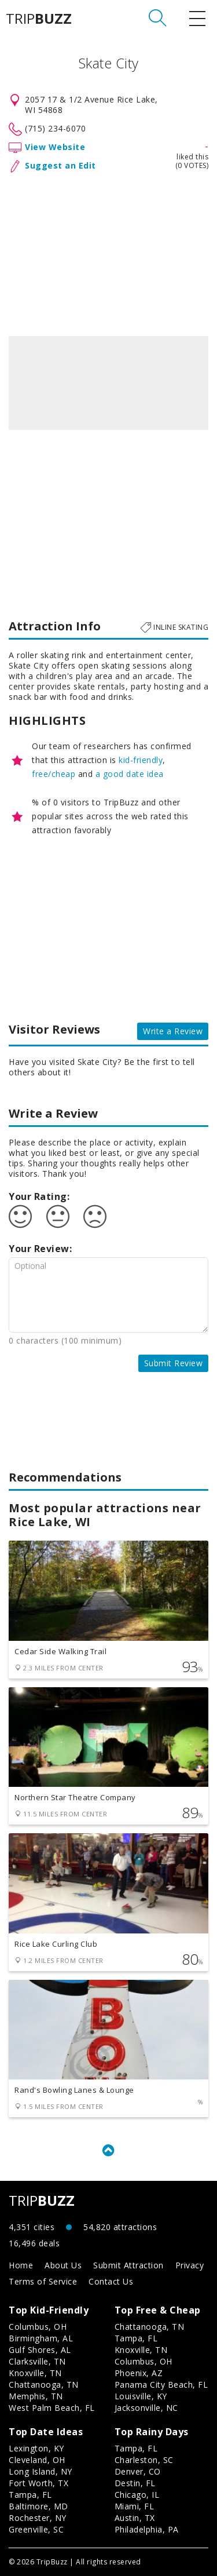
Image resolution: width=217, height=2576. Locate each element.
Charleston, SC (144, 2459)
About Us (63, 2265)
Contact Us (111, 2281)
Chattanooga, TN (44, 2384)
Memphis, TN (36, 2396)
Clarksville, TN (37, 2361)
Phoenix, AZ (139, 2372)
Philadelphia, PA (147, 2529)
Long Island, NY (40, 2471)
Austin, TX (135, 2517)
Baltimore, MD (38, 2506)
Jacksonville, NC (146, 2407)
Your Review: (40, 1248)
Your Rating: (39, 1196)
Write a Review (173, 1031)
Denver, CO (138, 2471)
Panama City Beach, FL (161, 2384)
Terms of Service (43, 2281)
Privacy (189, 2265)
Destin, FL (135, 2483)
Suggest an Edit (60, 165)
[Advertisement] (108, 252)
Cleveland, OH (37, 2459)
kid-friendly (141, 759)
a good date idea (129, 773)
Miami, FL (135, 2506)
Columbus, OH (38, 2326)
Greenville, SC (36, 2529)
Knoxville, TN (35, 2372)
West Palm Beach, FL (52, 2407)
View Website (55, 146)
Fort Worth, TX (38, 2483)
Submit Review (173, 1363)
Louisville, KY (141, 2396)
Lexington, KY (36, 2448)
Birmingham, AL (41, 2338)
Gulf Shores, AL (40, 2349)
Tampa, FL (136, 2338)
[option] (108, 383)
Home (21, 2265)
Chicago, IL (137, 2494)
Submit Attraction (128, 2265)
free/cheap (53, 773)
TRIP (39, 18)
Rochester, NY (38, 2517)
